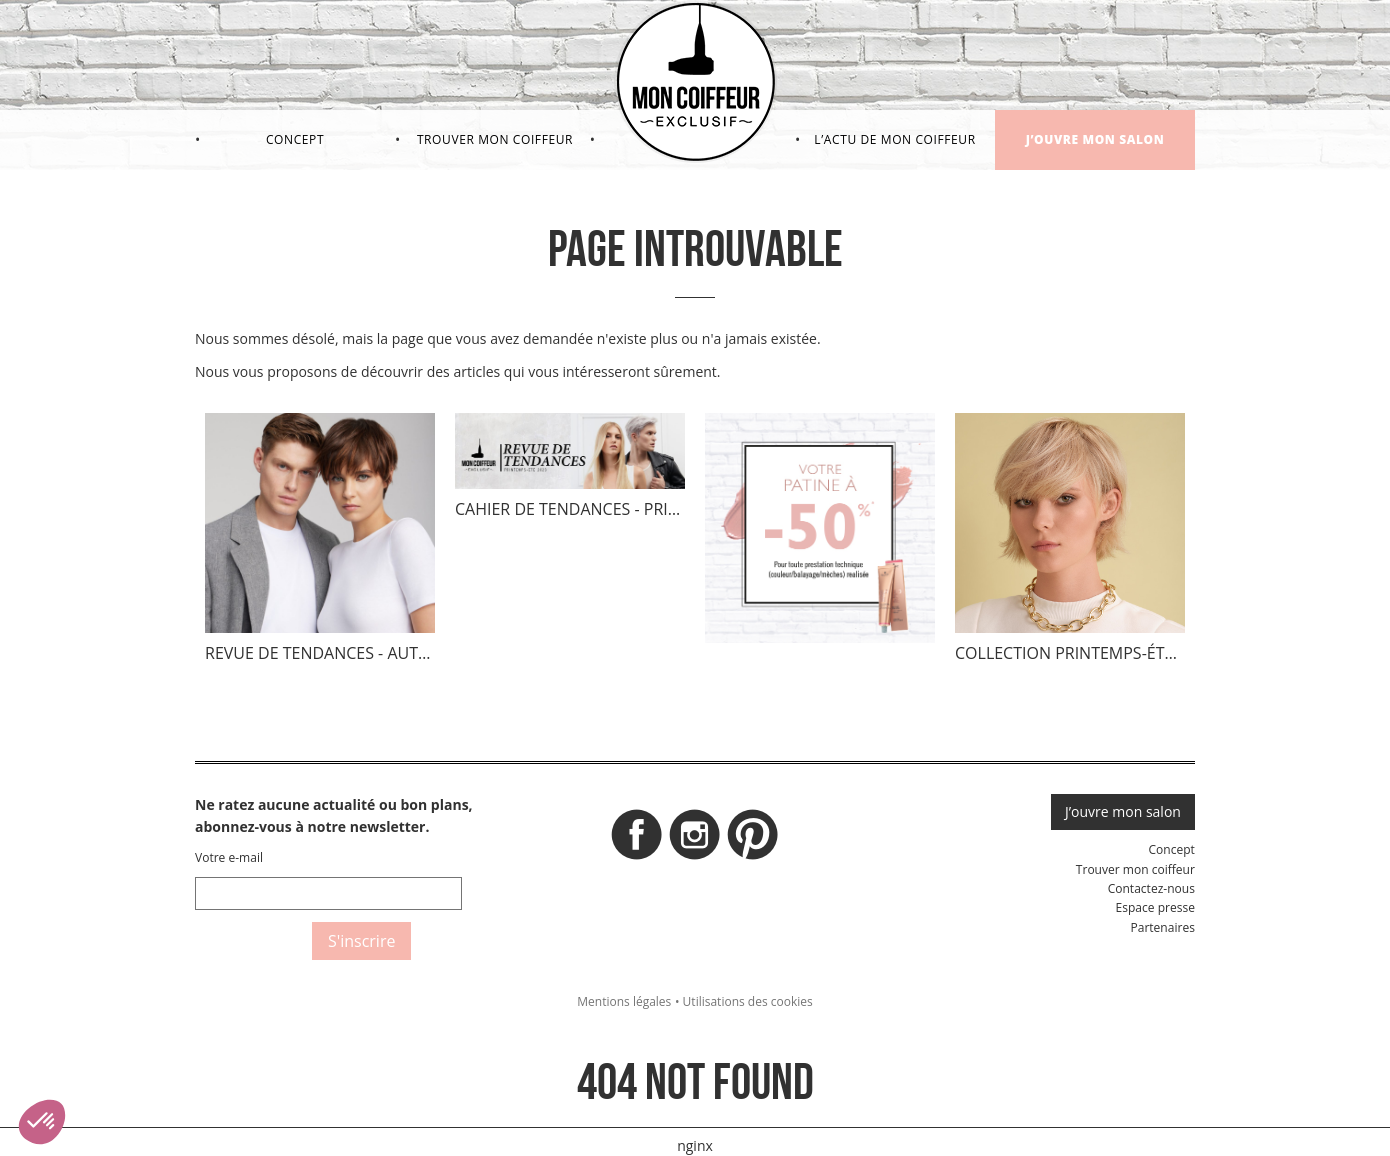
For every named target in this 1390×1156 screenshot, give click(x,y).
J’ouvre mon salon (1095, 139)
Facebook (637, 840)
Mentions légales (624, 1001)
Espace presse (1155, 907)
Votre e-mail (229, 857)
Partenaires (1162, 927)
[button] (42, 1122)
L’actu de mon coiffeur (894, 139)
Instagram (695, 840)
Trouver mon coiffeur (495, 139)
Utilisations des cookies (748, 1001)
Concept (295, 139)
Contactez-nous (1151, 888)
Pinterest (753, 840)
